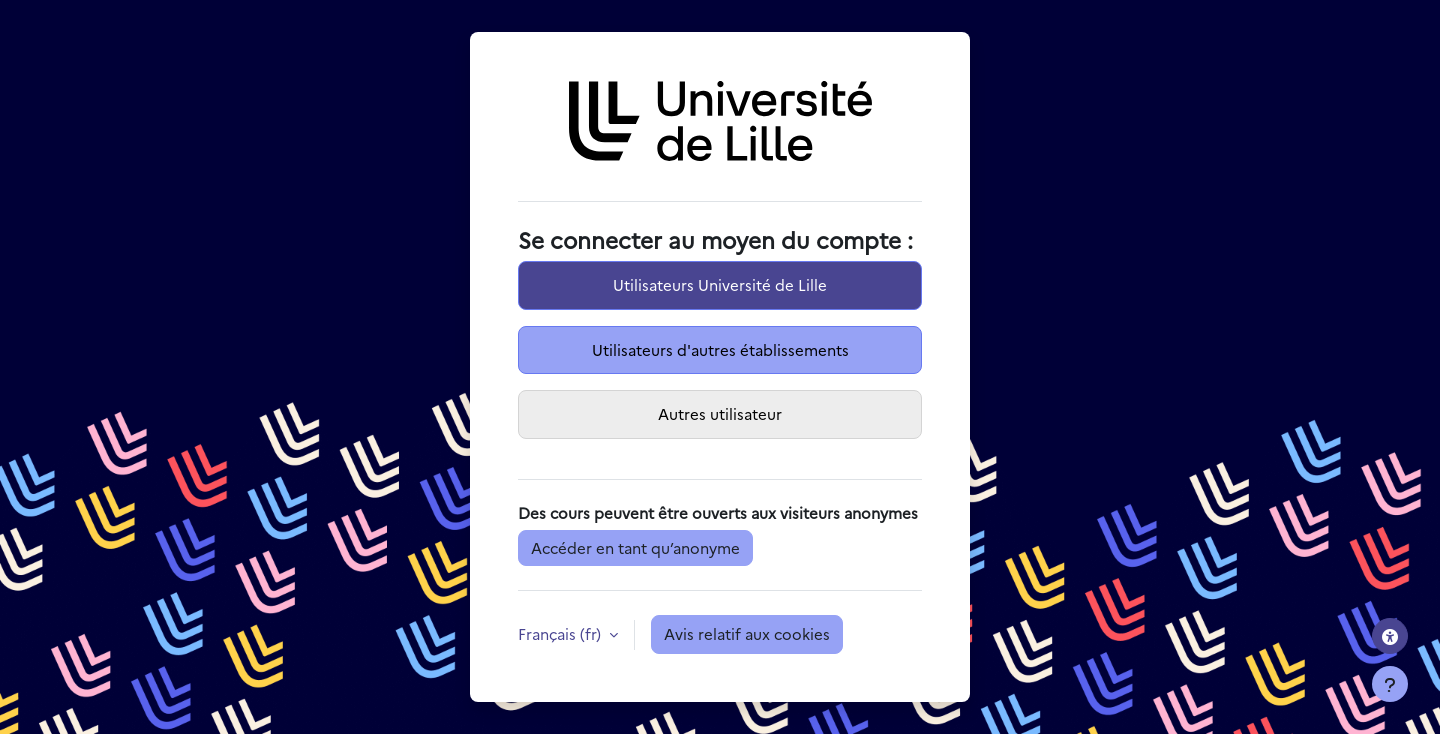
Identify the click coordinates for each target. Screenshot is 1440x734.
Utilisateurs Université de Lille (720, 284)
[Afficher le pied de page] (1390, 684)
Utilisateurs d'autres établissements (720, 349)
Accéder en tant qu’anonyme (635, 547)
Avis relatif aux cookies (747, 633)
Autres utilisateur (720, 413)
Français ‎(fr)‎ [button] (561, 633)
